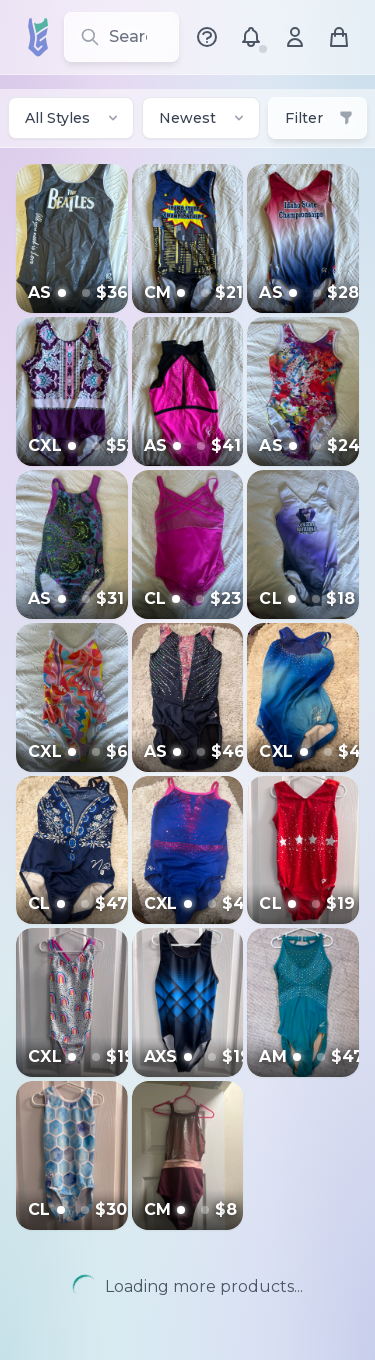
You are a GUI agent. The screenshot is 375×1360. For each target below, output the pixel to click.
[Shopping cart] (339, 37)
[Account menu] (295, 37)
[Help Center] (207, 37)
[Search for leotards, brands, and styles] (121, 37)
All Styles (73, 118)
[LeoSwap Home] (36, 37)
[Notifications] (251, 37)
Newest (203, 118)
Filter (319, 118)
